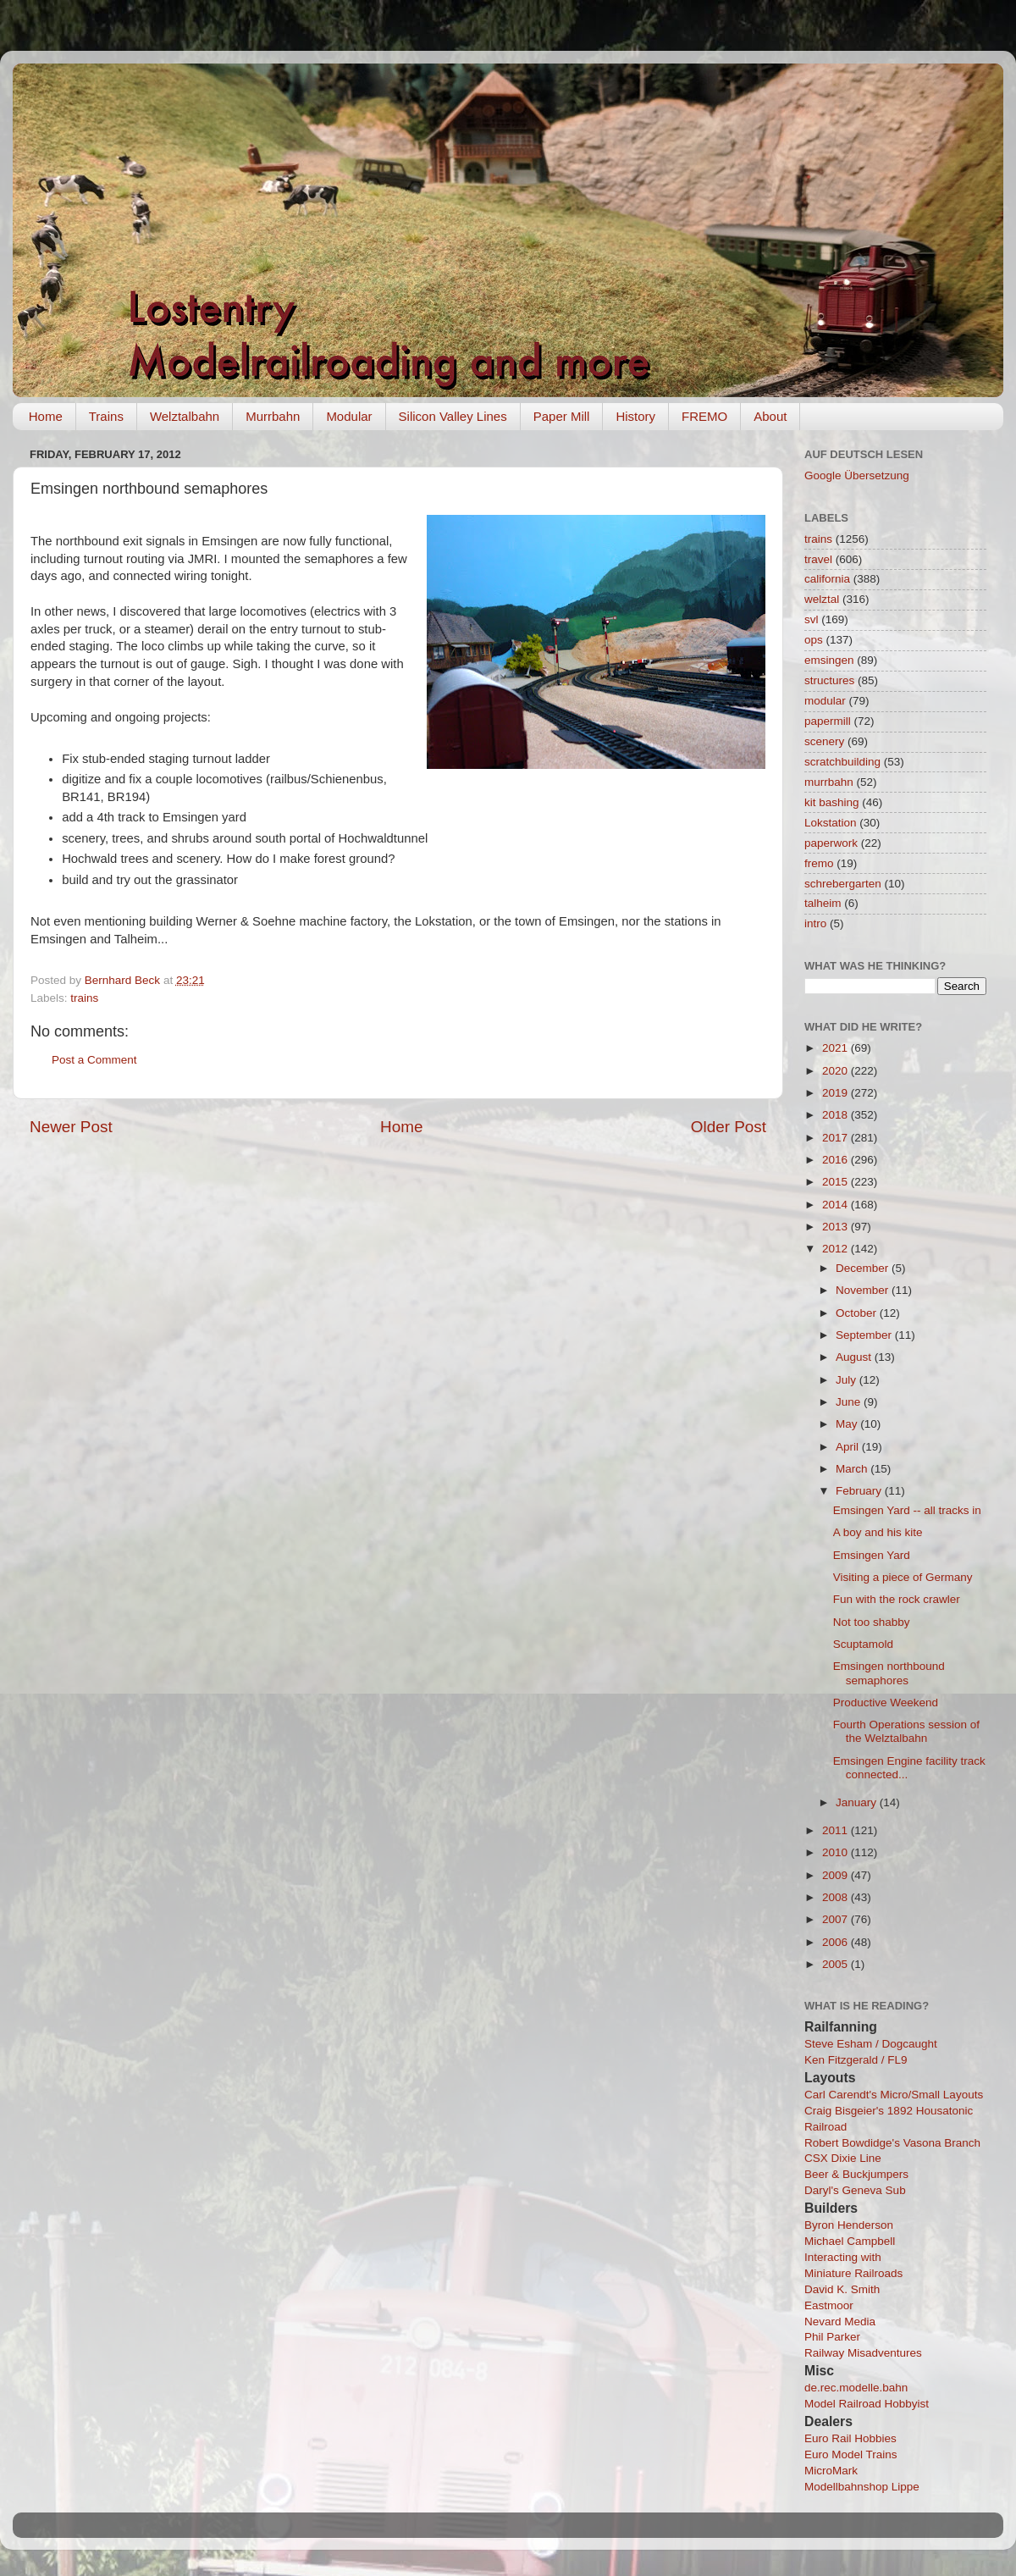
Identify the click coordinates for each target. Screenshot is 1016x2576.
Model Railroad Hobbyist (866, 2403)
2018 (836, 1114)
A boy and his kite (878, 1532)
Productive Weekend (885, 1702)
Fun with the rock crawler (896, 1599)
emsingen (829, 660)
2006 (836, 1942)
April (849, 1446)
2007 (836, 1919)
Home (46, 416)
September (865, 1335)
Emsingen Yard (871, 1555)
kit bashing (831, 802)
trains (84, 998)
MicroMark (831, 2470)
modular (825, 700)
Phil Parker (832, 2336)
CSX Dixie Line (842, 2158)
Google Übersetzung (856, 475)
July (847, 1380)
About (770, 416)
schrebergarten (842, 883)
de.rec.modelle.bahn (856, 2387)
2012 (836, 1248)
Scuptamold (863, 1644)
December (864, 1268)
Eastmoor (828, 2305)
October (858, 1313)
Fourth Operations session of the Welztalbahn (906, 1731)
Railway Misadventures (863, 2353)
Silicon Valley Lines (453, 416)
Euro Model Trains (850, 2454)
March (853, 1468)
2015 (836, 1181)
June (850, 1402)
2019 (836, 1092)
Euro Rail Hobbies (850, 2438)
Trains (106, 416)
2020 (836, 1070)
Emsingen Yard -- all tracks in (907, 1510)
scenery (824, 741)
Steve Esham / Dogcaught (870, 2043)
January (858, 1802)
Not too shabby (871, 1622)
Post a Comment (94, 1059)
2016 (836, 1159)
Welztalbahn (184, 416)
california (827, 578)
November (864, 1290)
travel (818, 559)
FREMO (704, 416)
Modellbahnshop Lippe (861, 2486)
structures (829, 680)
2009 (836, 1875)
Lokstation (830, 822)
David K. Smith (842, 2289)
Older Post (728, 1127)
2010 (836, 1852)
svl (811, 619)
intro (815, 923)
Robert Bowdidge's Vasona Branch (892, 2143)
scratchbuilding (842, 761)
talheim (823, 903)
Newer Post (71, 1127)
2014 (836, 1204)
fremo (819, 863)
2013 (836, 1226)
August (855, 1357)
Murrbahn (273, 416)
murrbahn (828, 782)
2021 (836, 1048)
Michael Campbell (849, 2241)
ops (813, 639)
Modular (349, 416)
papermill (827, 721)
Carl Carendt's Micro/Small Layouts (893, 2094)
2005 (836, 1964)
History (635, 416)
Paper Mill (561, 416)
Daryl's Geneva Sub (855, 2190)
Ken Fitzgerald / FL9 (856, 2060)
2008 (836, 1897)
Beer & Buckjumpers (856, 2174)
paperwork (831, 843)
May (848, 1424)
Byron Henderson (848, 2225)
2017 (836, 1137)
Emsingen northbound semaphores (889, 1673)
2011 (836, 1830)
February (860, 1490)
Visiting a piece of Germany (903, 1577)
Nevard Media (839, 2321)
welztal (821, 599)
